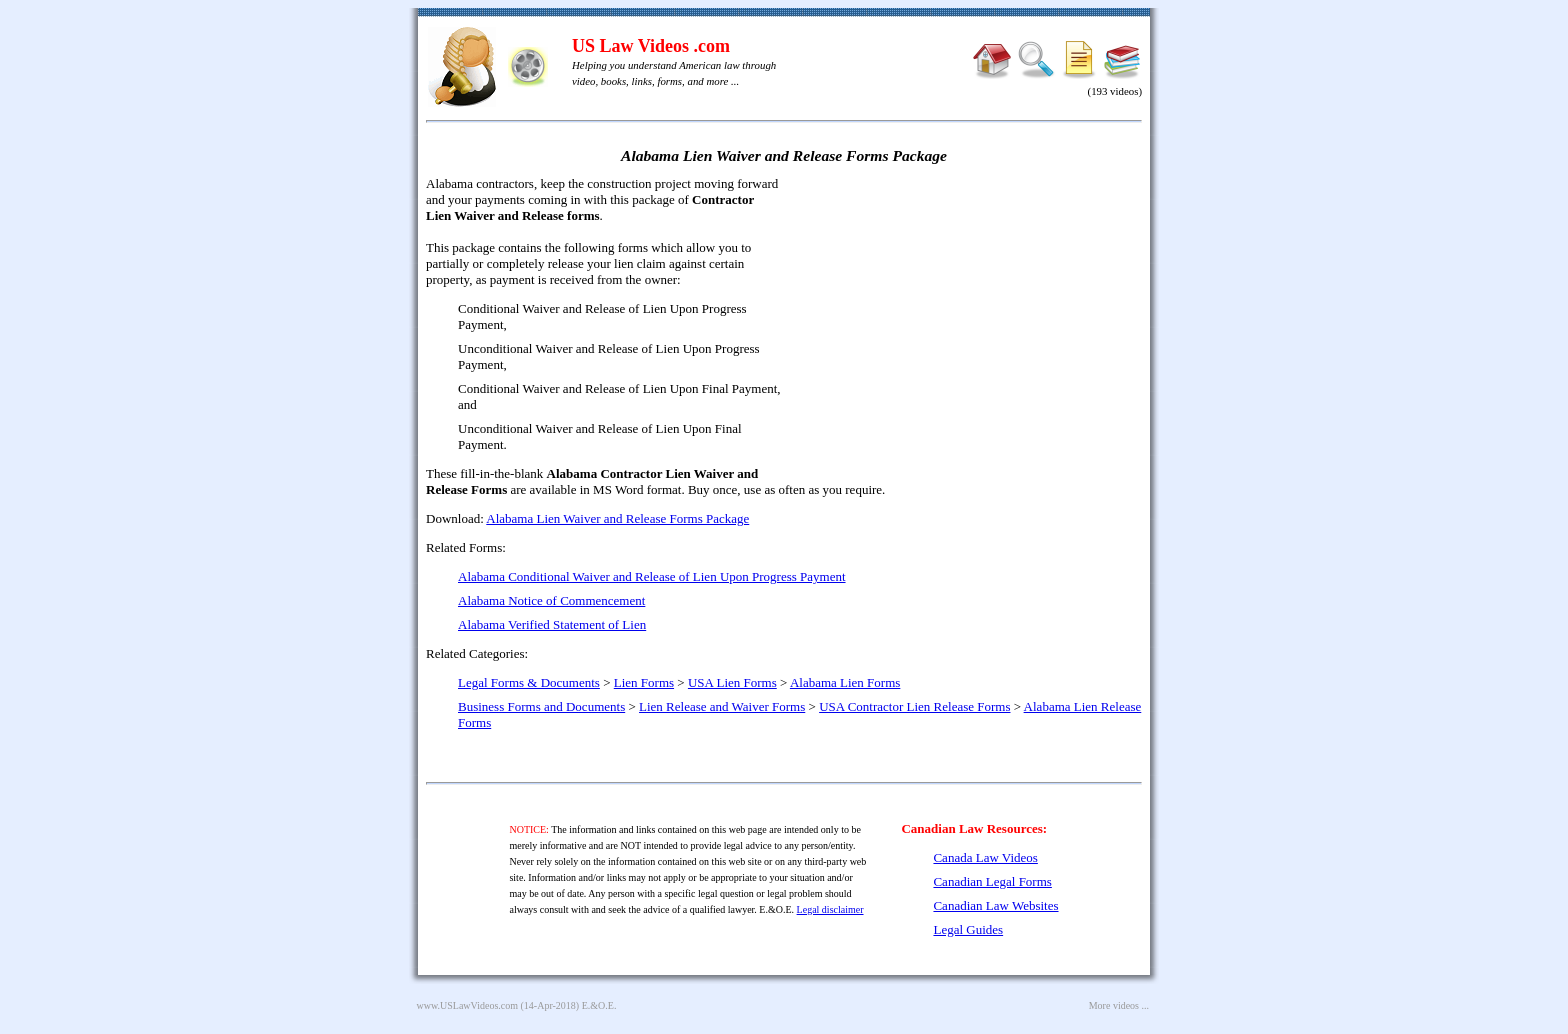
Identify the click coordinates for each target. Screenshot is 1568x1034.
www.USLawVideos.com (468, 1005)
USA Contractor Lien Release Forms (914, 706)
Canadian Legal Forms (992, 881)
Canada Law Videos (985, 857)
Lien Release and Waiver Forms (722, 706)
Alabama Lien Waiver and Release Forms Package (617, 518)
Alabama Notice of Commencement (551, 600)
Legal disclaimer (830, 909)
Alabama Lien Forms (845, 682)
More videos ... (1119, 1005)
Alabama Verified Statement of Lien (552, 624)
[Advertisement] (970, 320)
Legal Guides (968, 929)
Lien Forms (644, 682)
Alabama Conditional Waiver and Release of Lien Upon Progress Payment (652, 576)
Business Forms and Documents (541, 706)
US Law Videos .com (651, 46)
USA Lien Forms (732, 682)
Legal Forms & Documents (529, 682)
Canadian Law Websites (995, 905)
